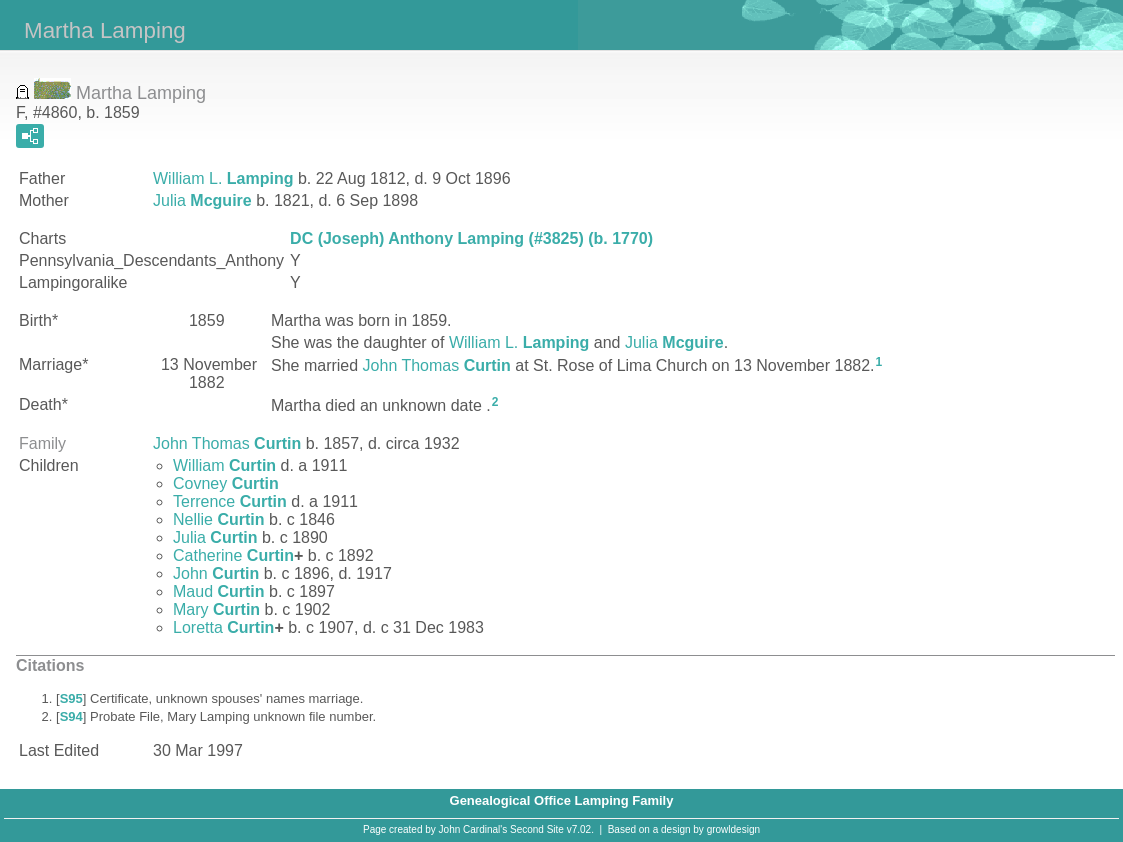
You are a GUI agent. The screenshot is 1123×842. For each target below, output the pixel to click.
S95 (71, 698)
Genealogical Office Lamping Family (562, 800)
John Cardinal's (473, 829)
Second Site (537, 829)
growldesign (733, 829)
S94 (71, 716)
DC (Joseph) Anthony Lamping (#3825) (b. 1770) (471, 238)
